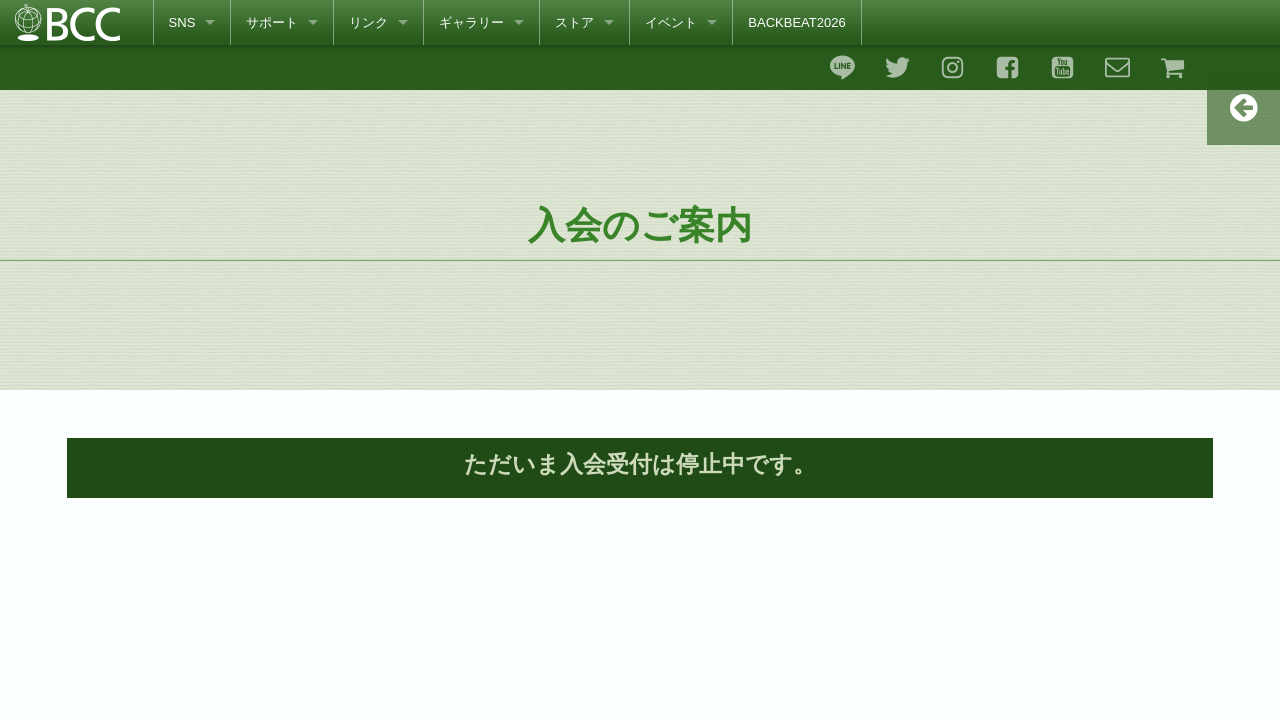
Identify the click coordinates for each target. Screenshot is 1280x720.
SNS (182, 22)
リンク (368, 22)
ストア (574, 22)
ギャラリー (471, 22)
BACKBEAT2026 (796, 22)
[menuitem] (192, 22)
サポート (272, 22)
